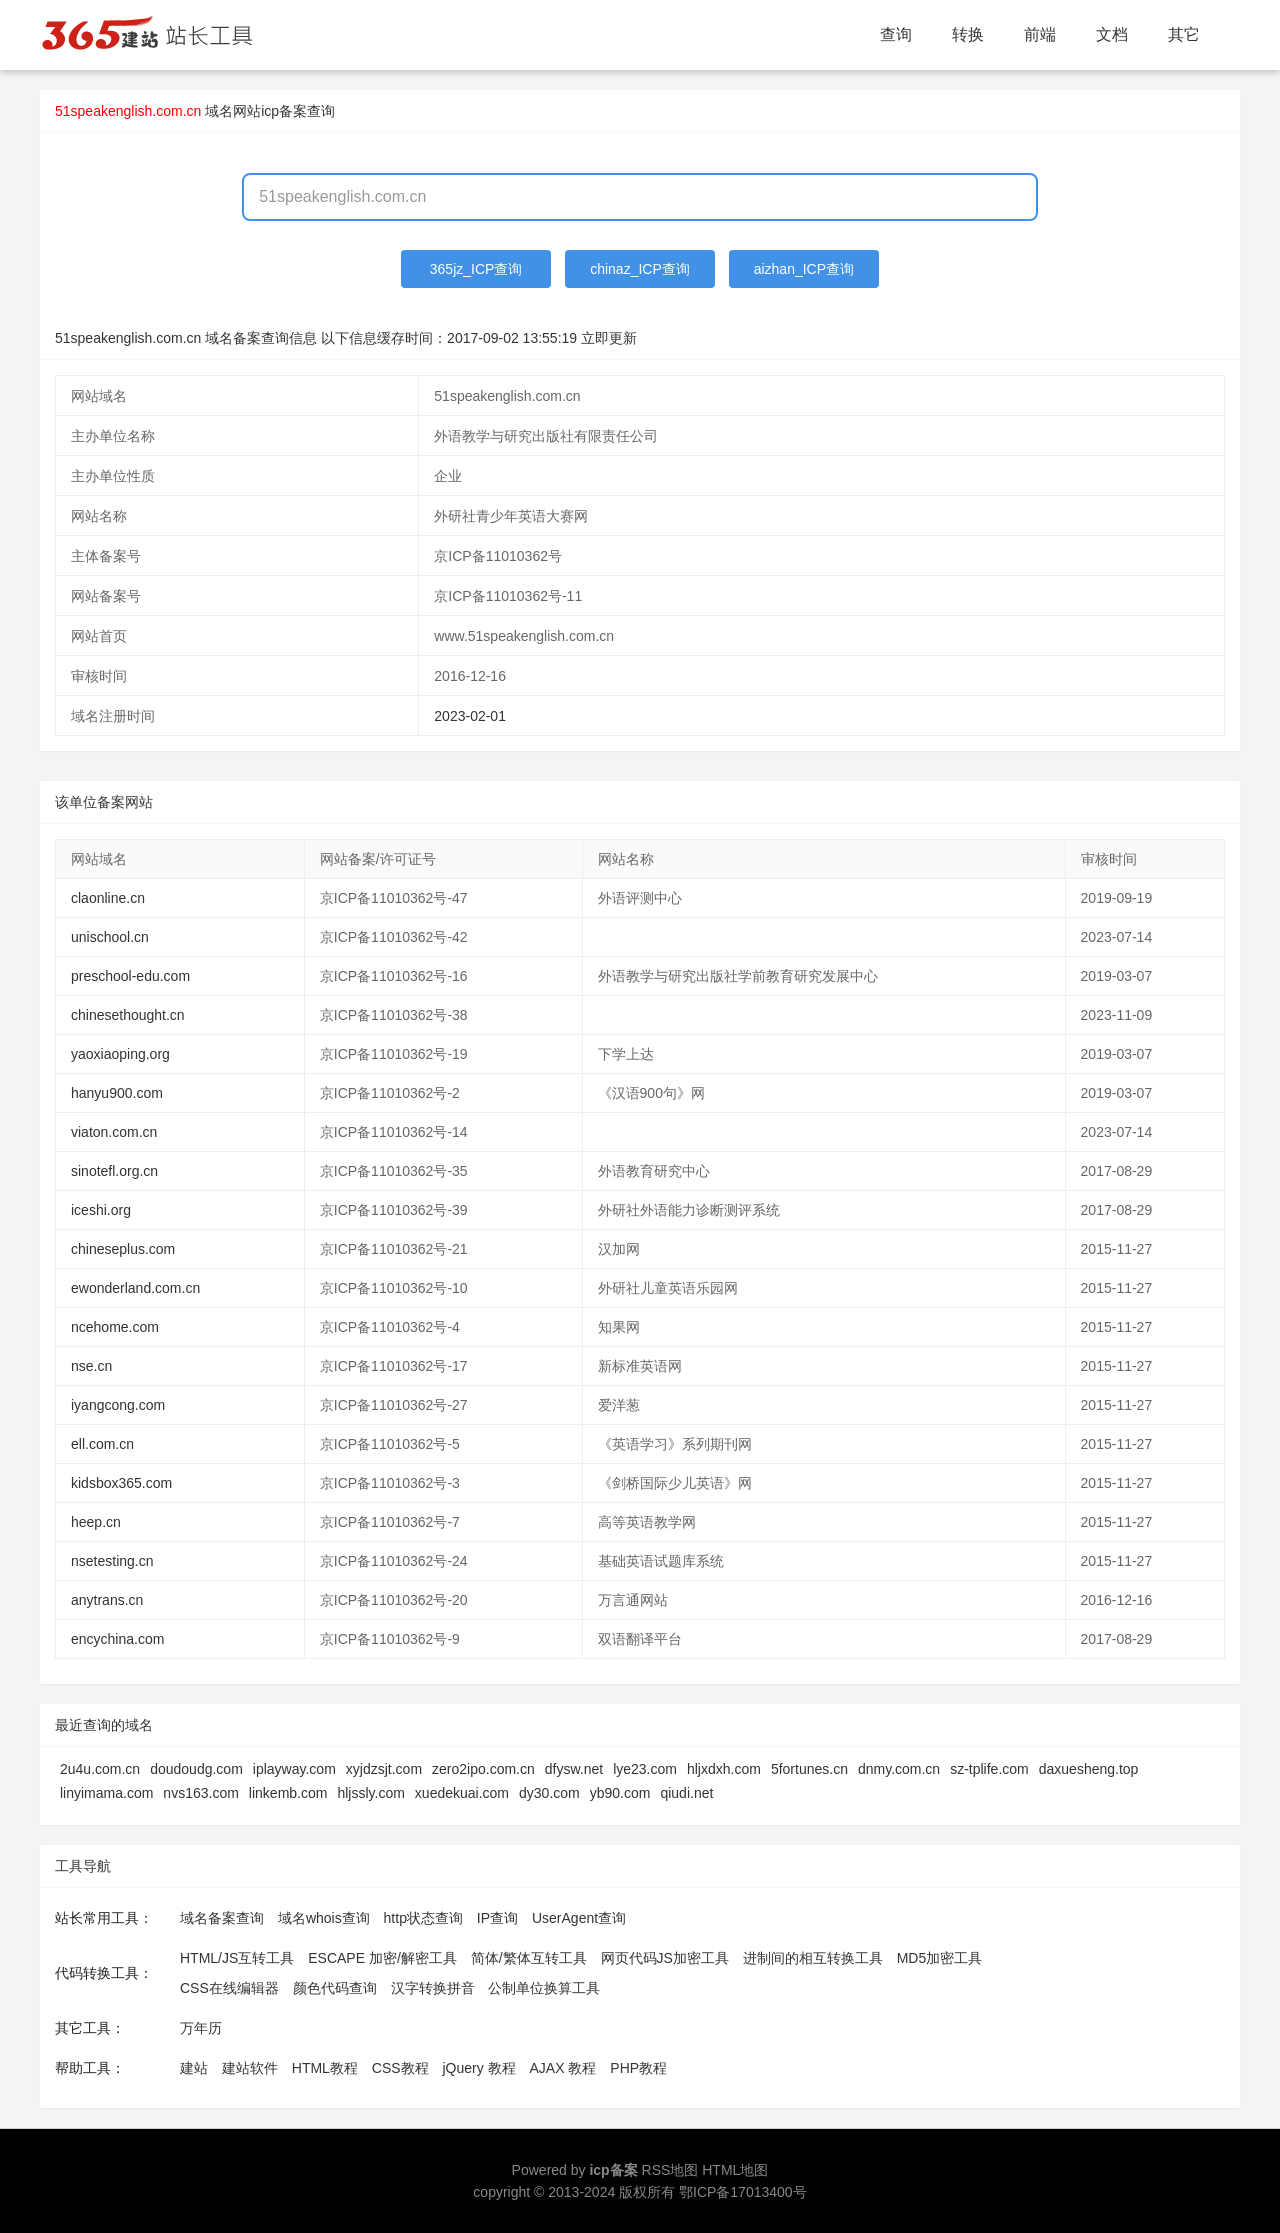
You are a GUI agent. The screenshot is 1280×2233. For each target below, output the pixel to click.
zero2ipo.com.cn (483, 1769)
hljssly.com (370, 1793)
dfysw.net (574, 1769)
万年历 (201, 2028)
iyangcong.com (118, 1405)
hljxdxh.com (724, 1769)
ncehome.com (115, 1327)
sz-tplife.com (989, 1769)
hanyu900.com (117, 1093)
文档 (1112, 34)
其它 (1184, 34)
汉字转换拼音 (433, 1988)
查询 (896, 34)
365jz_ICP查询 (476, 269)
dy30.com (549, 1793)
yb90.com (620, 1793)
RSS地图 (670, 2170)
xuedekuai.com (462, 1793)
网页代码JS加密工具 (665, 1958)
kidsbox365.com (121, 1483)
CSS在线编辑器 (229, 1988)
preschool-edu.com (130, 976)
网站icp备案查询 (284, 111)
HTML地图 (735, 2170)
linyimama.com (106, 1793)
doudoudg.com (196, 1769)
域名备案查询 (222, 1918)
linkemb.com (288, 1793)
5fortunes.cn (809, 1769)
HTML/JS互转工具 (237, 1958)
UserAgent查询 (579, 1918)
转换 (968, 34)
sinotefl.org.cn (114, 1171)
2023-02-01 (470, 716)
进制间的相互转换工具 (813, 1958)
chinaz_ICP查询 (640, 269)
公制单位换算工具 (544, 1988)
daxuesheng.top (1089, 1769)
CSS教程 (400, 2068)
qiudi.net (686, 1793)
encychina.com (117, 1639)
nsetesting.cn (112, 1561)
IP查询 (497, 1918)
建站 (194, 2068)
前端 (1040, 34)
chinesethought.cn (128, 1015)
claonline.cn (108, 898)
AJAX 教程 (563, 2068)
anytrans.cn (107, 1600)
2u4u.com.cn (100, 1769)
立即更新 (609, 338)
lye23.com (645, 1769)
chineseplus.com (123, 1249)
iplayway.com (294, 1769)
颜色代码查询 (335, 1988)
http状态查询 (423, 1918)
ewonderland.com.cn (135, 1288)
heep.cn (96, 1522)
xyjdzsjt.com (384, 1769)
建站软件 (250, 2068)
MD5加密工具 (940, 1958)
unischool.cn (110, 937)
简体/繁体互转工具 (529, 1958)
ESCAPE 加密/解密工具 (382, 1958)
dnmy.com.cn (899, 1769)
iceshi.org (101, 1210)
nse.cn (91, 1366)
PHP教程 (638, 2068)
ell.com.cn (102, 1444)
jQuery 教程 (478, 2068)
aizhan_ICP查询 (804, 269)
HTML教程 (325, 2068)
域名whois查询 (324, 1918)
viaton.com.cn (114, 1132)
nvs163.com (200, 1793)
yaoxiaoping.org (120, 1054)
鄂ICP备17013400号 (743, 2192)
